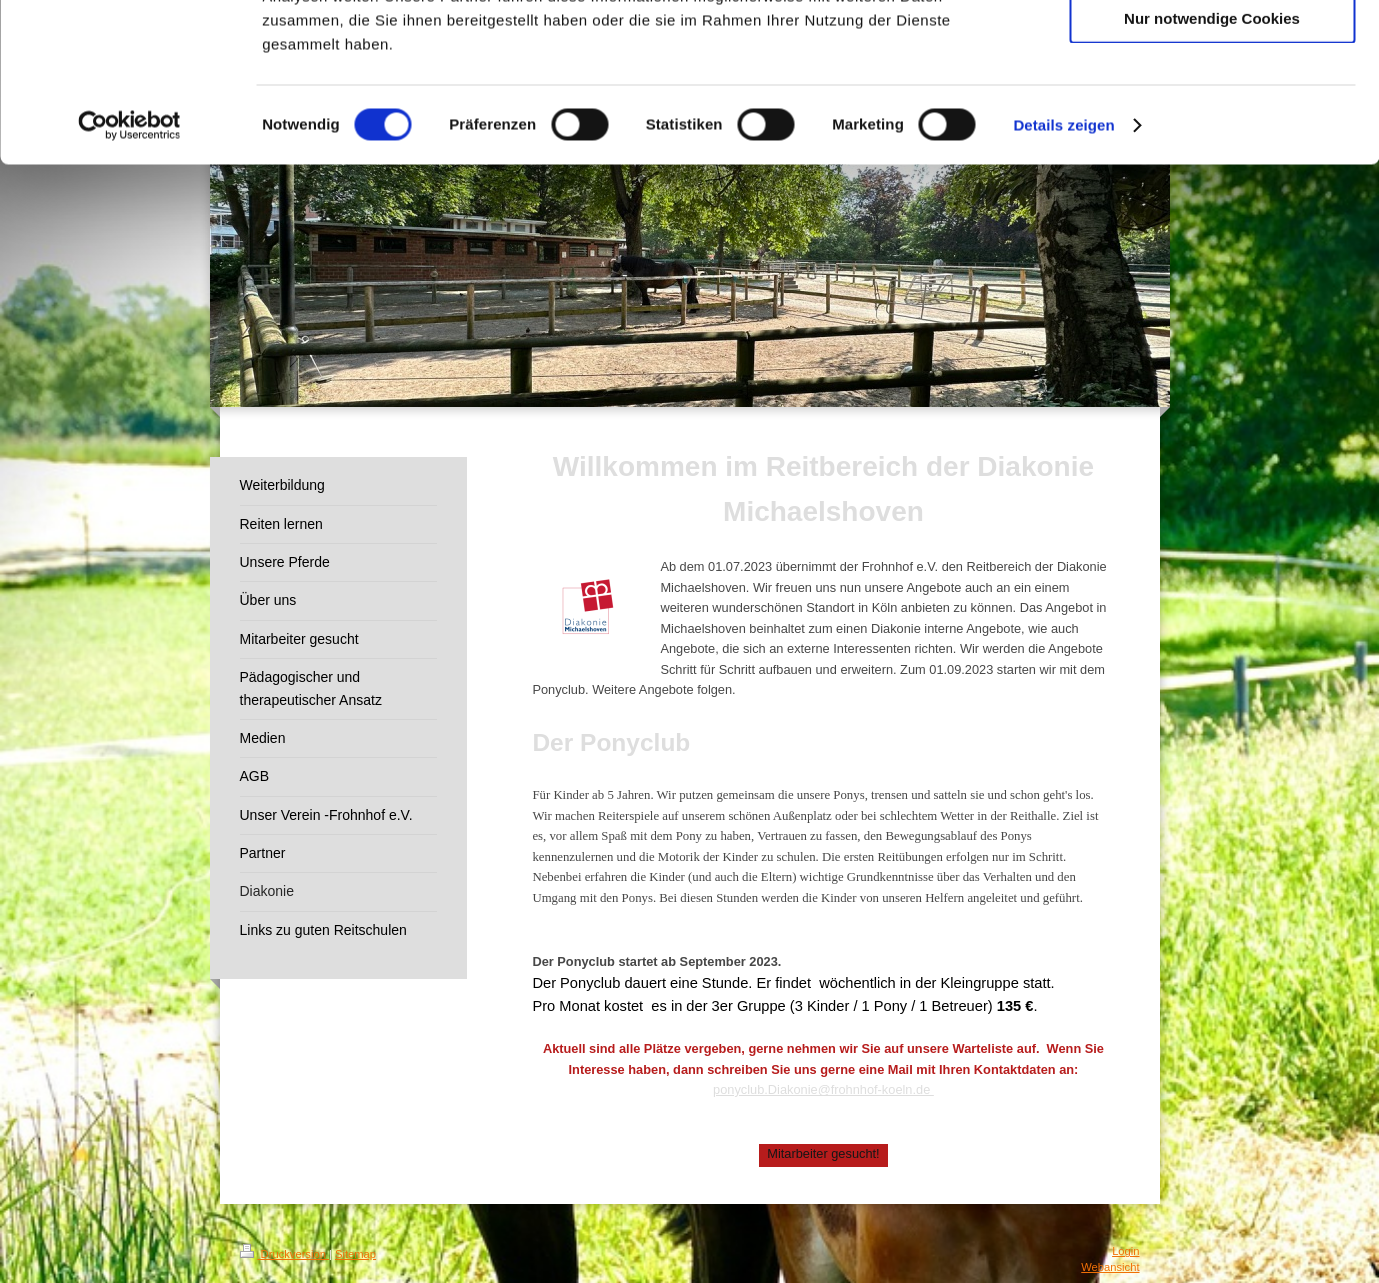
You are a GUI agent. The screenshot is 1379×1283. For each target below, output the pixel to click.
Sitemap (355, 1254)
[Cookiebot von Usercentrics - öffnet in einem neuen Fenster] (129, 274)
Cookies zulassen (1212, 49)
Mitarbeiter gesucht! (823, 1153)
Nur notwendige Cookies (1212, 166)
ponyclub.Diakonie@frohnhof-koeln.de (823, 1089)
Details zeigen (1063, 273)
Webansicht (1110, 1267)
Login (1125, 1251)
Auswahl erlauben (1212, 108)
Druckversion (285, 1254)
